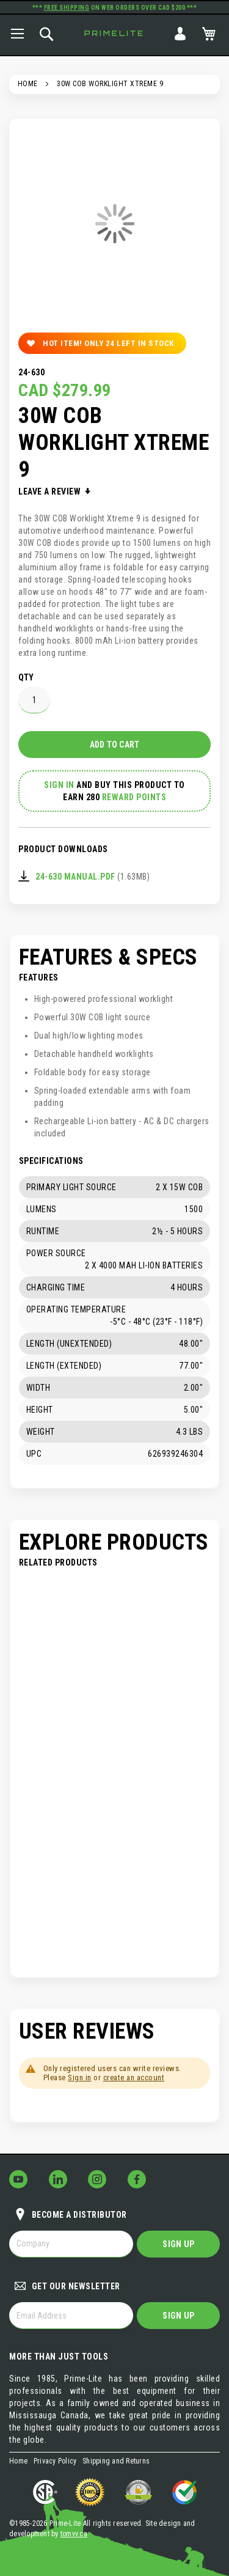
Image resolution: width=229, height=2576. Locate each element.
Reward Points (134, 797)
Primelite (114, 33)
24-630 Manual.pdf (75, 876)
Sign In (180, 33)
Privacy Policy (55, 2461)
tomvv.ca (73, 2534)
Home (28, 83)
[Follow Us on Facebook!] (137, 2179)
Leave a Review (50, 491)
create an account (134, 2077)
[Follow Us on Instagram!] (97, 2179)
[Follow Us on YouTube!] (18, 2179)
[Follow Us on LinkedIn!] (58, 2179)
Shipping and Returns (116, 2461)
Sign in (80, 2077)
